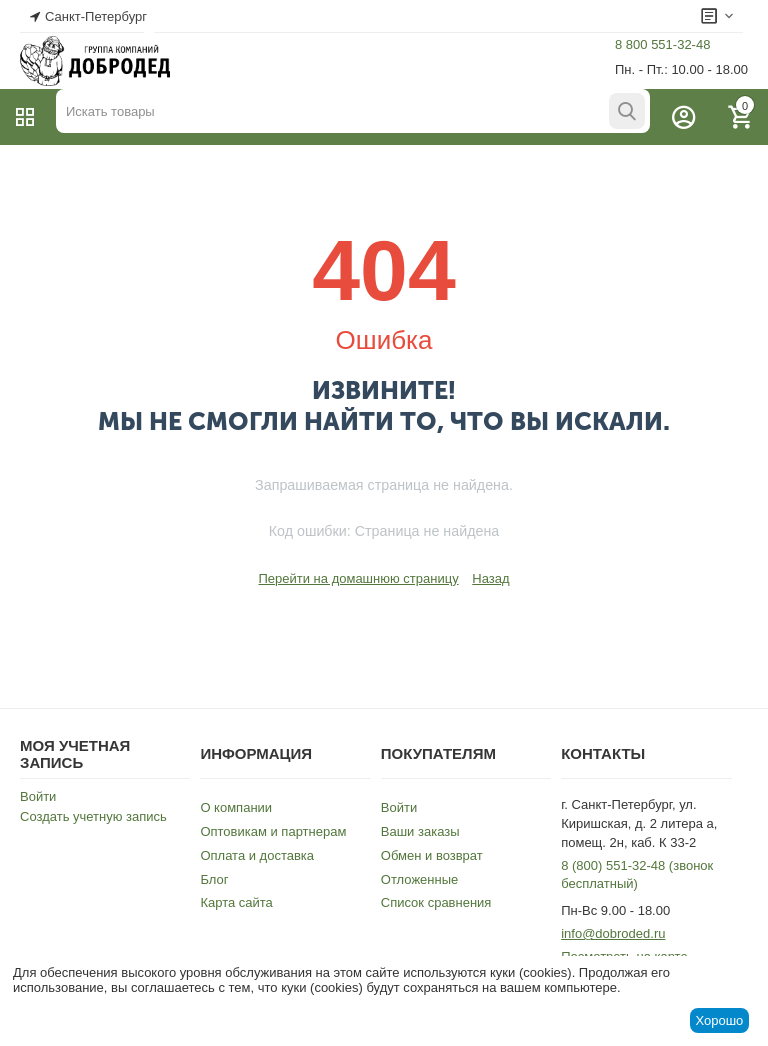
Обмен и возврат (432, 855)
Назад (490, 578)
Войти (38, 796)
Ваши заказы (420, 831)
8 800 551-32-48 (662, 44)
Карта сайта (236, 902)
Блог (214, 879)
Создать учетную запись (93, 816)
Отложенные (419, 879)
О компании (236, 807)
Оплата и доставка (257, 855)
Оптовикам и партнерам (273, 831)
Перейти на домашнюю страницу (358, 578)
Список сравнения (436, 902)
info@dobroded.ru (613, 933)
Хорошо (719, 1020)
